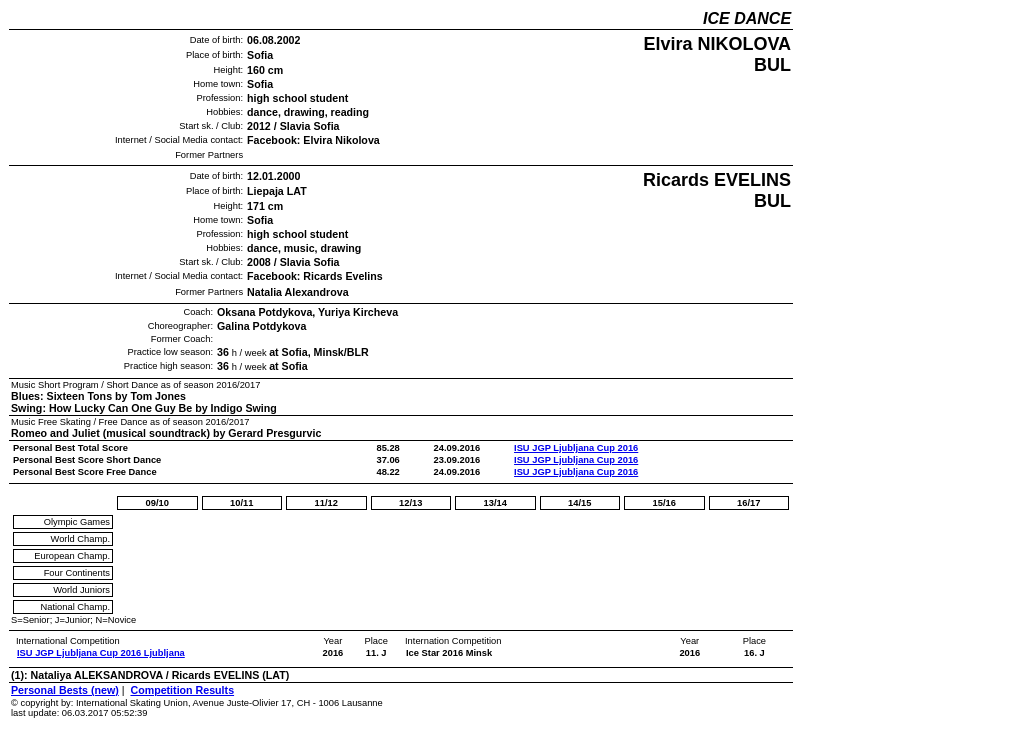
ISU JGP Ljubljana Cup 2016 (576, 448)
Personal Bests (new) (65, 690)
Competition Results (182, 690)
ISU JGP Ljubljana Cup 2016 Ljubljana (101, 653)
